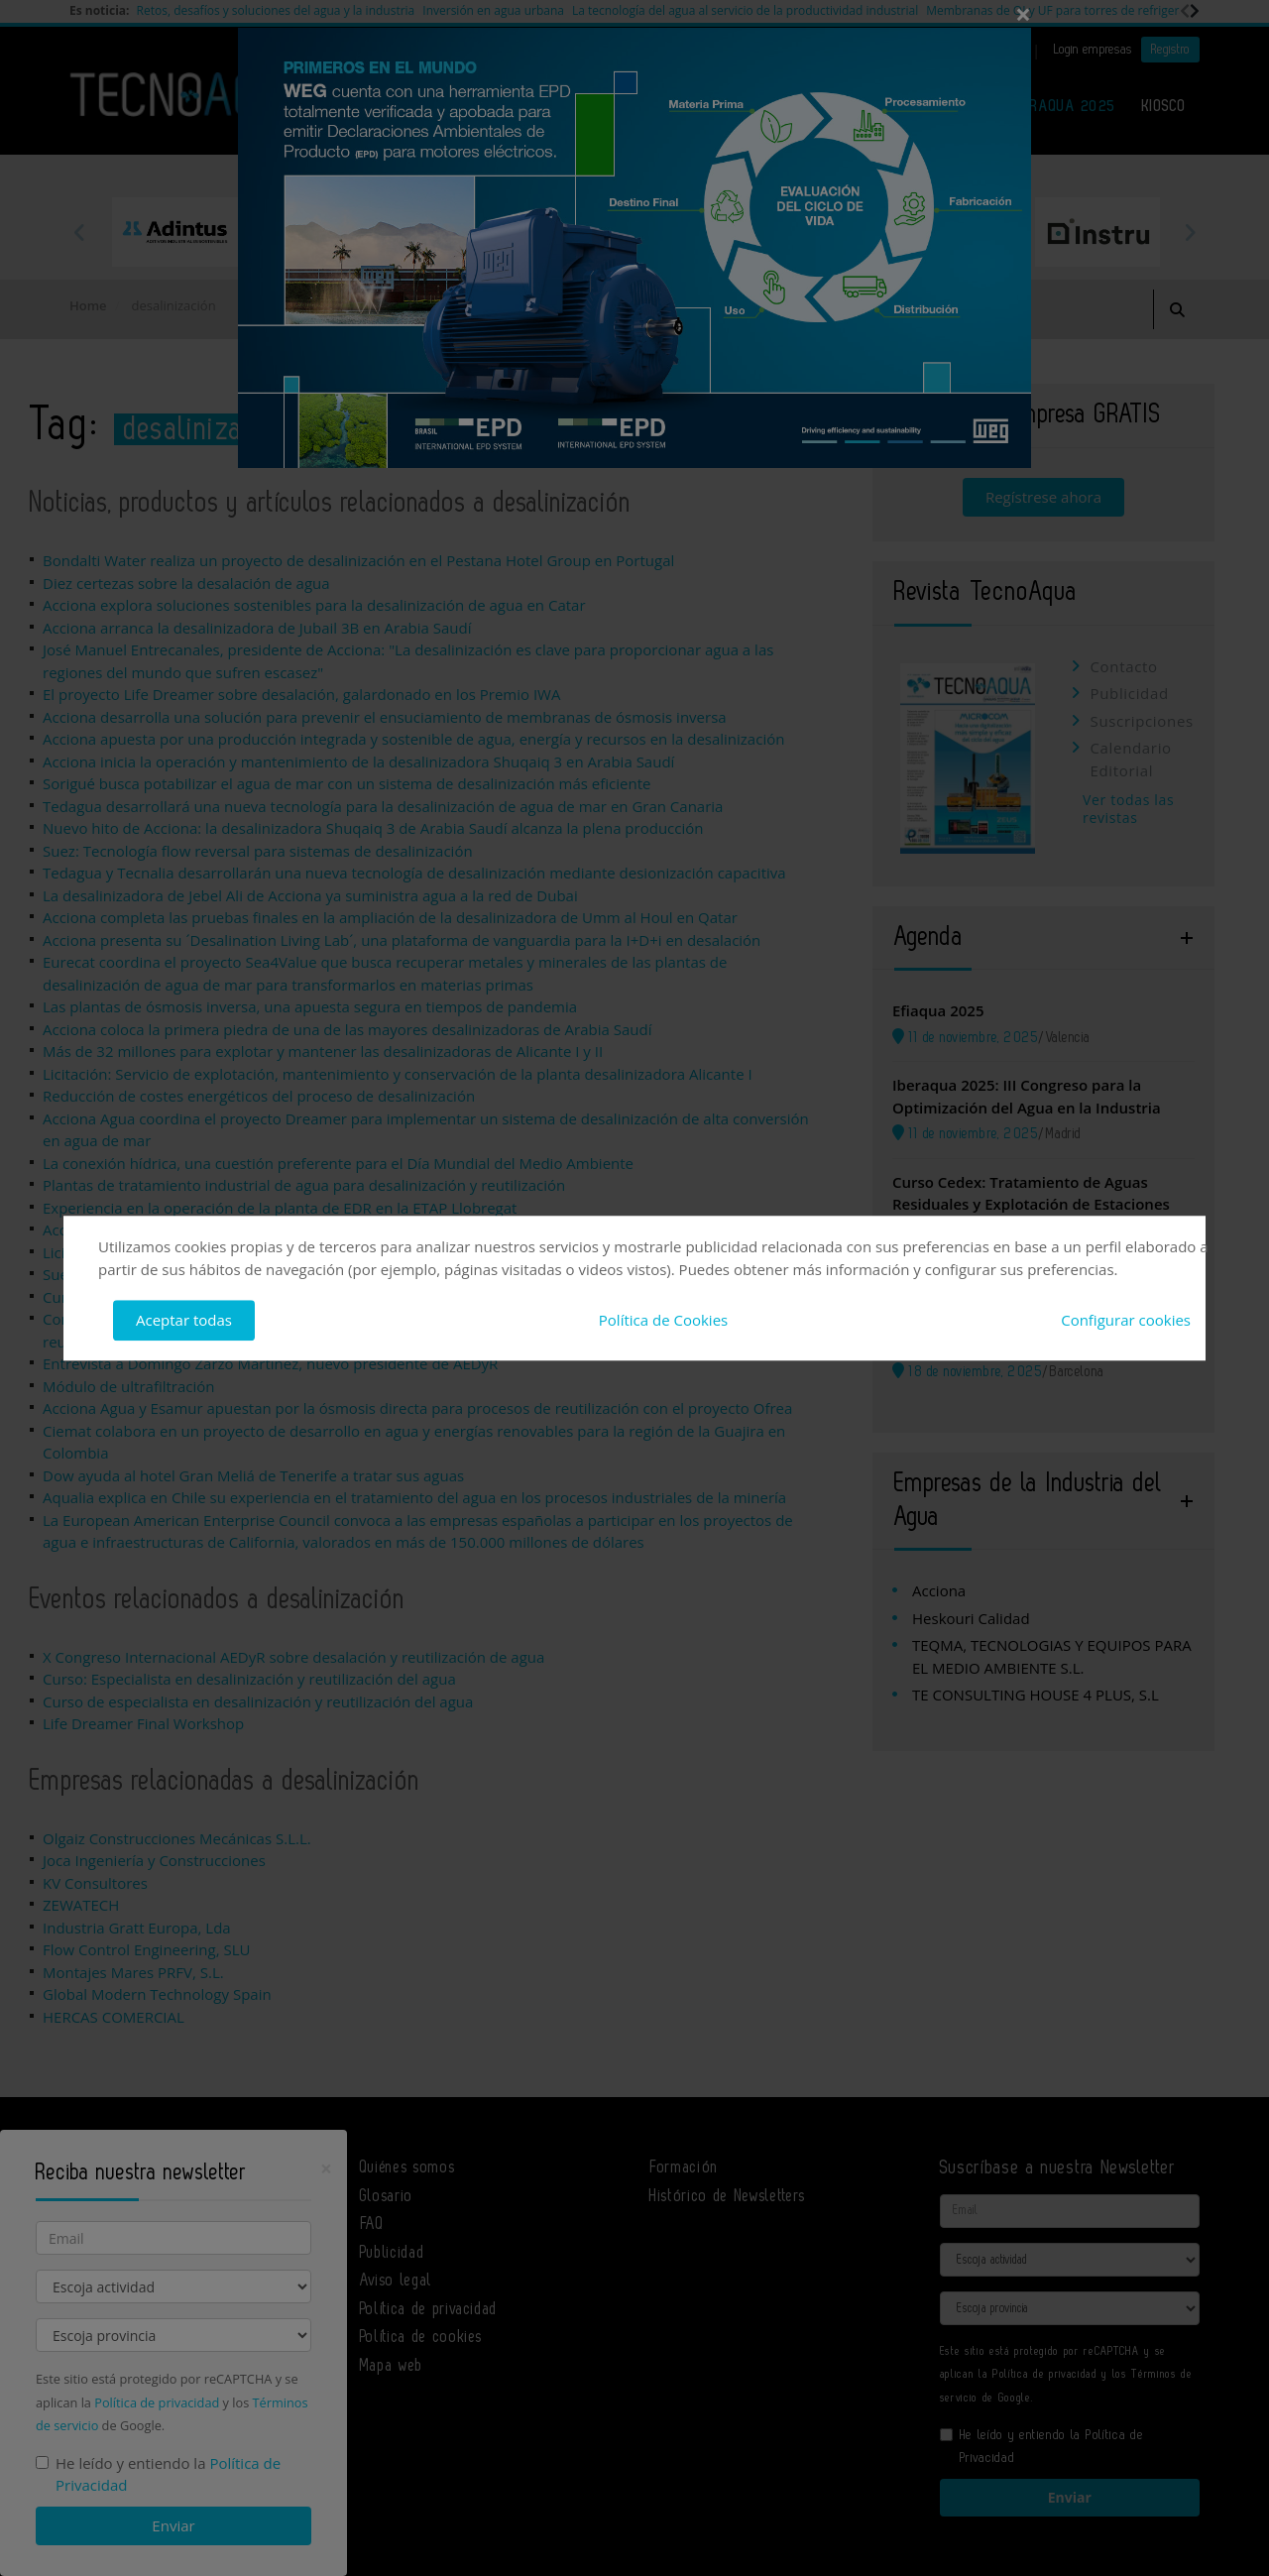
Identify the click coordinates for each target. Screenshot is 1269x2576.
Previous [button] (79, 232)
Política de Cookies (663, 1320)
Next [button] (1190, 232)
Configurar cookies (1126, 1320)
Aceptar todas (184, 1320)
